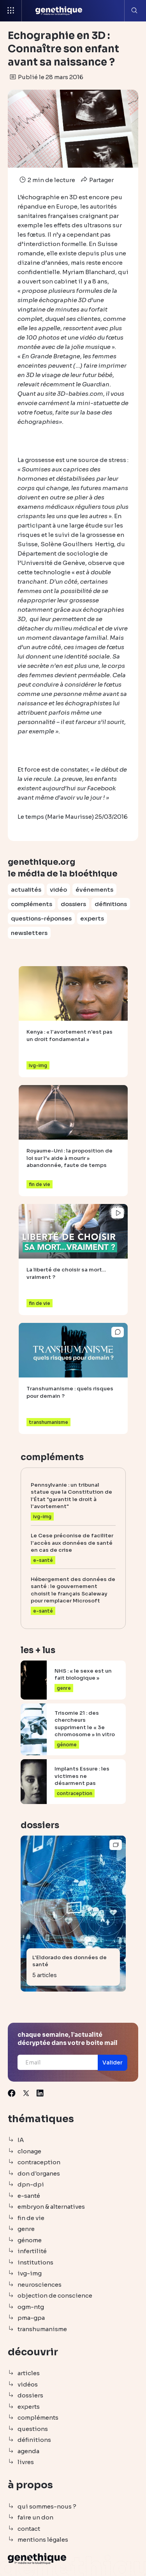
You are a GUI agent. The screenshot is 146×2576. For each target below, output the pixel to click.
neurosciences (40, 2284)
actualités (26, 889)
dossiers (73, 904)
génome (30, 2240)
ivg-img (30, 2273)
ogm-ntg (31, 2306)
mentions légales (43, 2539)
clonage (29, 2151)
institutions (35, 2262)
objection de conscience (55, 2295)
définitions (111, 904)
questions (33, 2429)
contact (29, 2528)
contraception (39, 2162)
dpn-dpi (31, 2184)
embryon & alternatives (51, 2206)
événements (94, 889)
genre (26, 2229)
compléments (31, 904)
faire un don (35, 2517)
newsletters (29, 933)
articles (29, 2373)
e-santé (29, 2195)
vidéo (58, 889)
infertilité (32, 2251)
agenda (28, 2451)
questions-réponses (41, 918)
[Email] (58, 2062)
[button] (112, 2063)
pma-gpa (31, 2317)
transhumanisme (42, 2329)
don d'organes (39, 2173)
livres (26, 2462)
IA (21, 2140)
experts (92, 918)
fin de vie (31, 2218)
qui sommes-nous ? (47, 2506)
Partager (96, 180)
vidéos (28, 2384)
